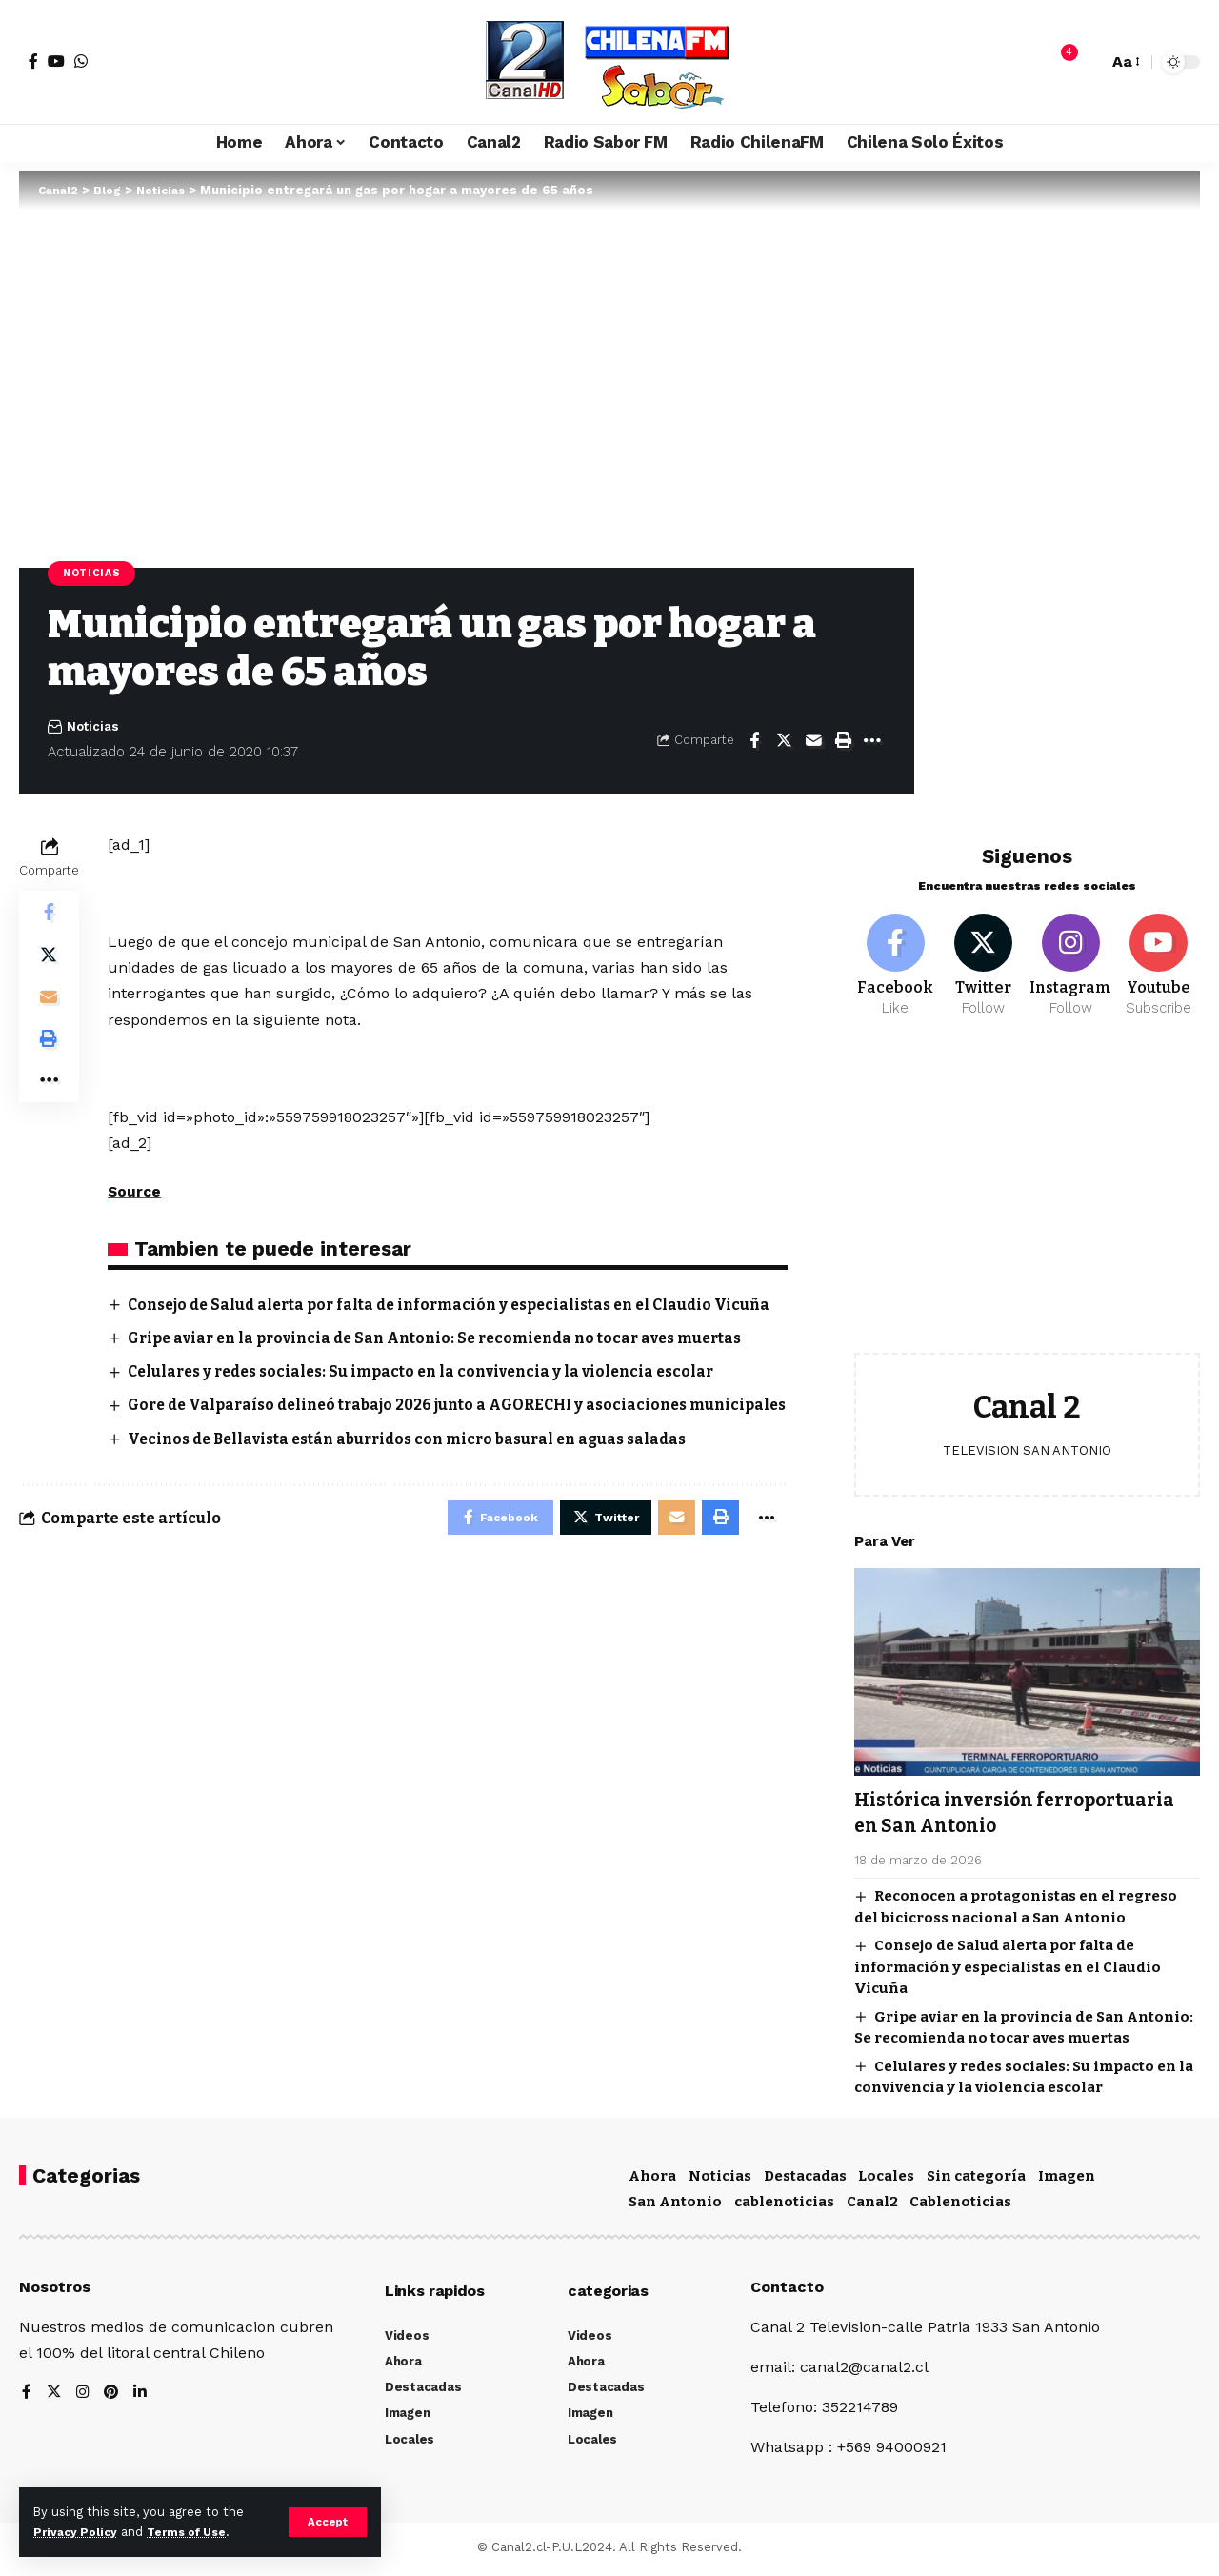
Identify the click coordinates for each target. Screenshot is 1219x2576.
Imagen (1066, 2179)
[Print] (842, 742)
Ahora (652, 2179)
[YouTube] (56, 61)
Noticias (95, 573)
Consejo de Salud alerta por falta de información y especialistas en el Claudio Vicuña (1007, 1960)
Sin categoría (976, 2179)
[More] (872, 742)
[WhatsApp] (81, 61)
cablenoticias (784, 2206)
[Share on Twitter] (783, 742)
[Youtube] (1158, 956)
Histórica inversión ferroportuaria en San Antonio (1011, 1805)
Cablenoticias (960, 2206)
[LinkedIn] (142, 2397)
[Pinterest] (113, 2397)
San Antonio (675, 2206)
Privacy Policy (78, 2532)
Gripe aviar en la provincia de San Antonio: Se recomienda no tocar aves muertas (450, 1362)
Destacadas (805, 2179)
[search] (1088, 61)
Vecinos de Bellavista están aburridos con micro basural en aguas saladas (422, 1486)
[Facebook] (33, 61)
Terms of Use (196, 2532)
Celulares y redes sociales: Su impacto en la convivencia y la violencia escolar (434, 1396)
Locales (886, 2179)
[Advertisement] (1027, 1192)
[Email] (813, 742)
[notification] (1059, 61)
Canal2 (872, 2206)
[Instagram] (1070, 956)
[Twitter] (983, 956)
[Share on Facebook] (754, 742)
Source (135, 1194)
